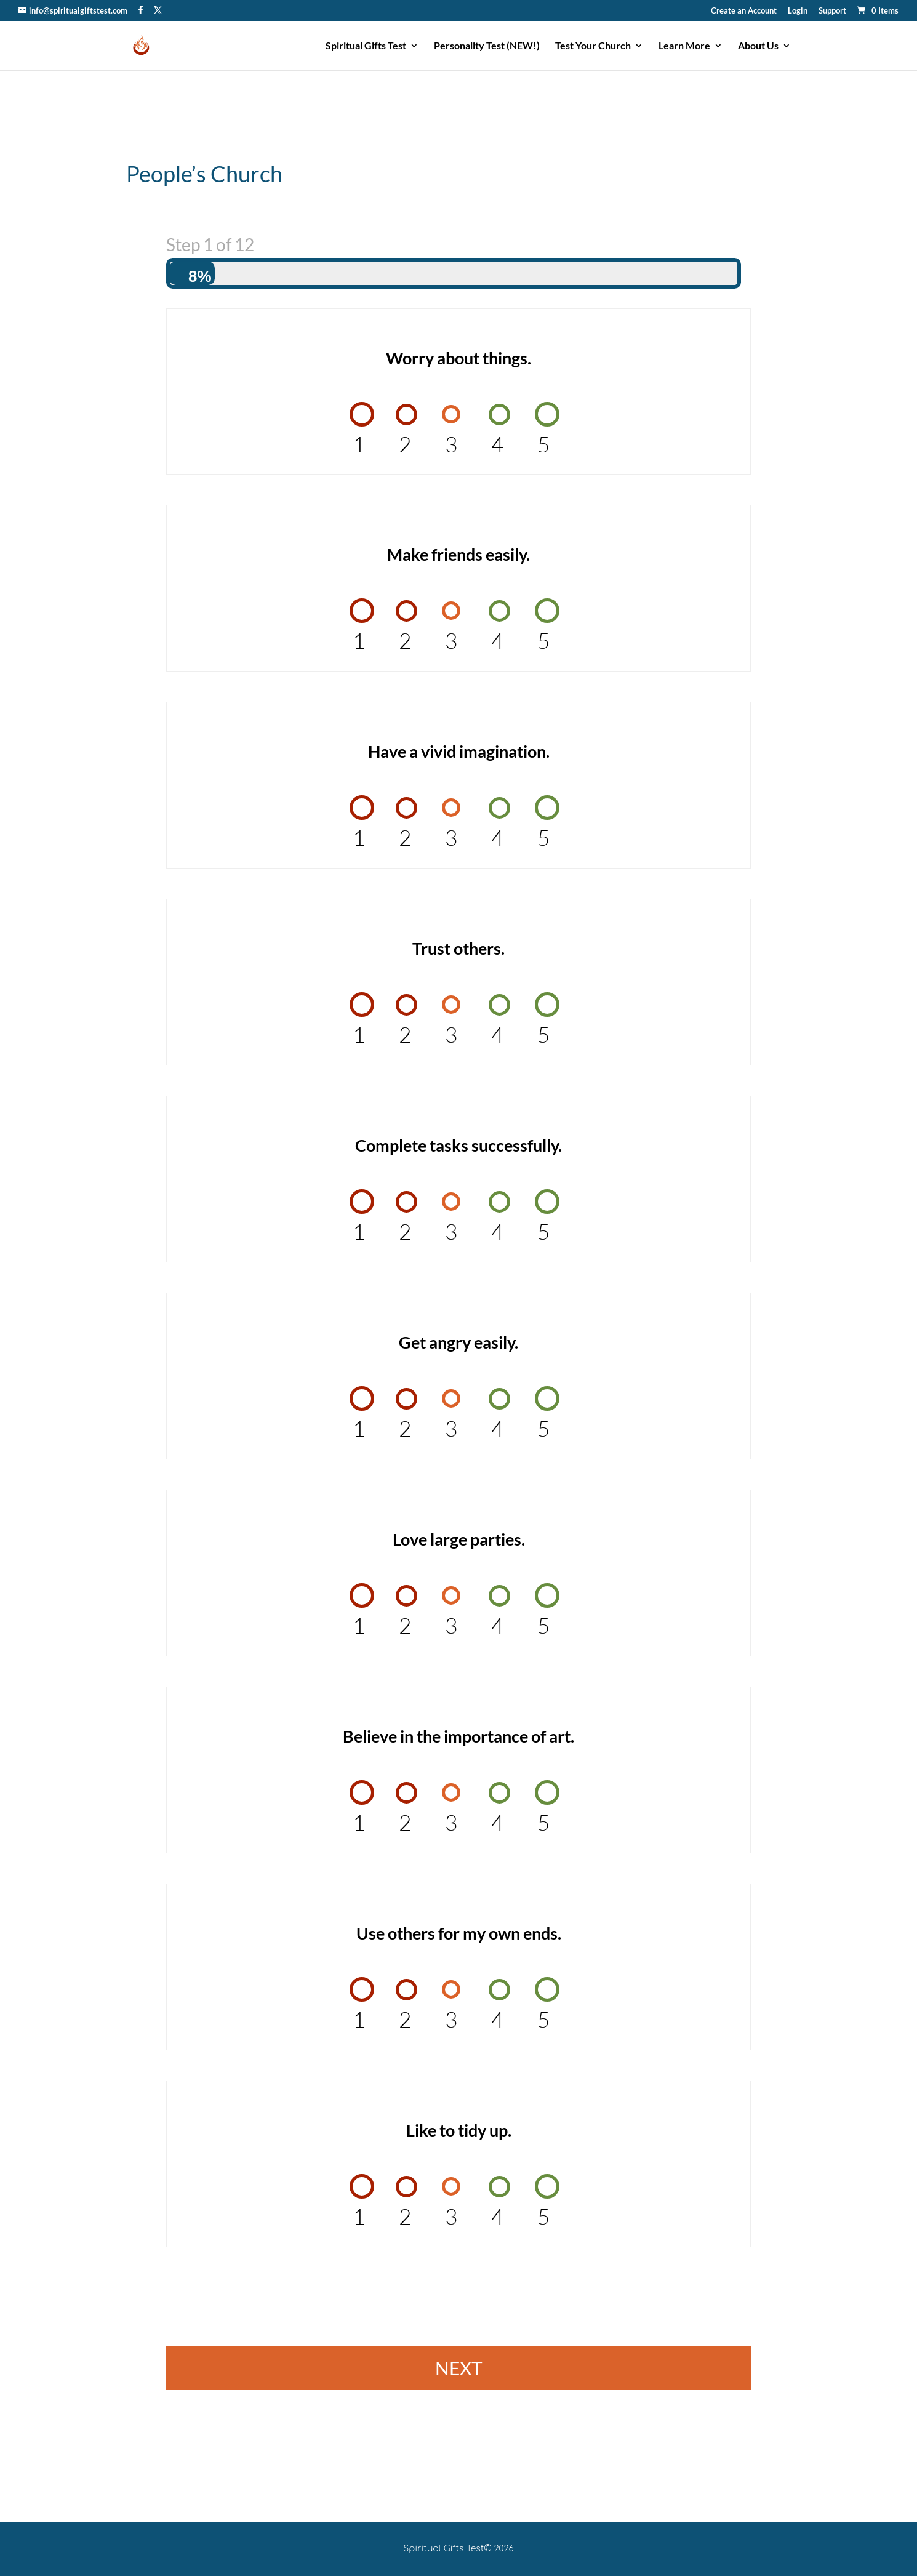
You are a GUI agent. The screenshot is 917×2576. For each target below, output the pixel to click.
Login (797, 11)
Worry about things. (458, 358)
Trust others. (458, 948)
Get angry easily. (458, 1342)
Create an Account (744, 11)
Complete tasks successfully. (458, 1145)
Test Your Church (593, 46)
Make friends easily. (458, 554)
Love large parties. (459, 1539)
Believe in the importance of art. (458, 1736)
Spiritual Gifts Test (366, 46)
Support (832, 11)
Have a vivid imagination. (459, 751)
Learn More (684, 46)
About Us (758, 46)
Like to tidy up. (458, 2130)
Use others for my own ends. (458, 1933)
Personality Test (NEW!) (487, 46)
